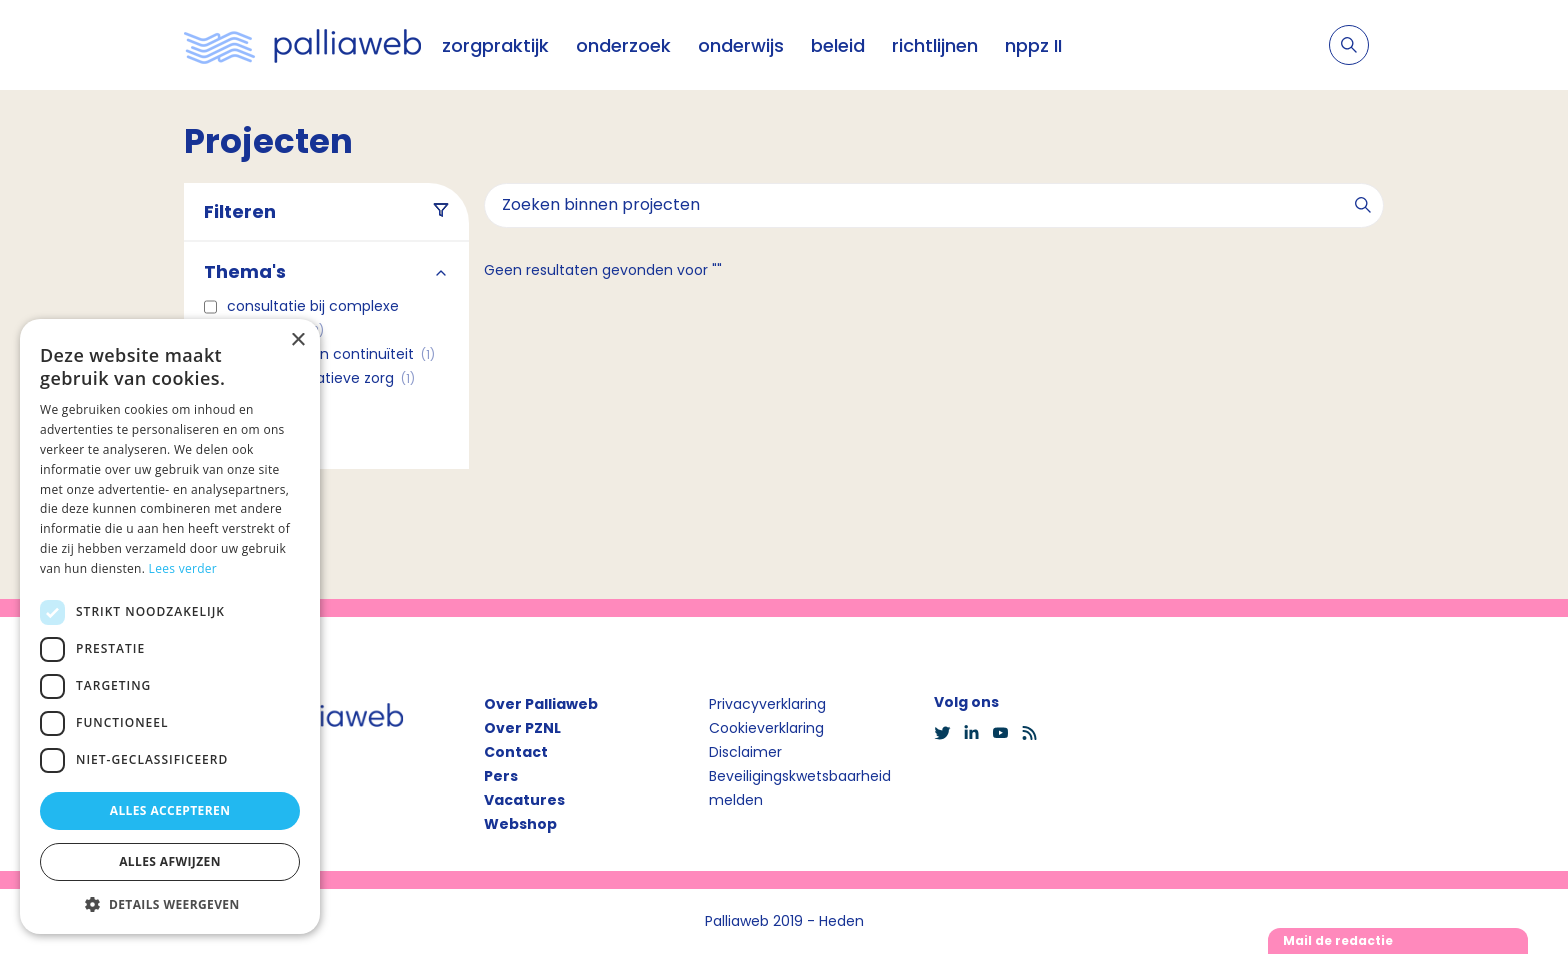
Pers (501, 776)
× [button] (297, 340)
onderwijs (741, 45)
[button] (170, 904)
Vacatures (524, 800)
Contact (516, 752)
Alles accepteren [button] (170, 810)
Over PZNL (522, 728)
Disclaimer (745, 752)
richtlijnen (935, 45)
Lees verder (183, 568)
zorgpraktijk (495, 45)
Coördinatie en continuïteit (331, 354)
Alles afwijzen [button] (170, 861)
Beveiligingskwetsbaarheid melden (800, 788)
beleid (838, 45)
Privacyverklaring (767, 704)
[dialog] (170, 626)
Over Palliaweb (541, 704)
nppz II (1033, 45)
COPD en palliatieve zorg (321, 378)
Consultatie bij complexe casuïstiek (313, 318)
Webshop (520, 824)
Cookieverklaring (766, 728)
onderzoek (623, 45)
